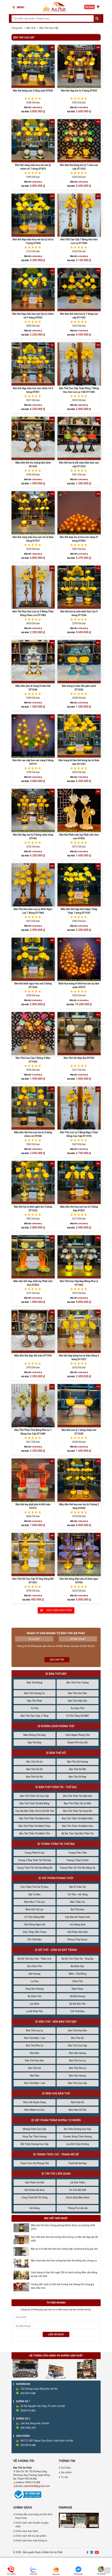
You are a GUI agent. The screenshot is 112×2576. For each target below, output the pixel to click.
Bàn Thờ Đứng (34, 1682)
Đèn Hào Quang (77, 2053)
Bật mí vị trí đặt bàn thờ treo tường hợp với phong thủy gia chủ (64, 2248)
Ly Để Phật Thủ (34, 2011)
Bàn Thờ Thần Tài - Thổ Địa (58, 1787)
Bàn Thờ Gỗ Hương (77, 1761)
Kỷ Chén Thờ (34, 1996)
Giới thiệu (66, 2467)
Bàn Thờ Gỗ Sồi (34, 1776)
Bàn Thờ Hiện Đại (77, 1700)
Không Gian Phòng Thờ (57, 1726)
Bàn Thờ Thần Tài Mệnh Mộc (77, 1818)
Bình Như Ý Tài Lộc (34, 1902)
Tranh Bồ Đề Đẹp (77, 2163)
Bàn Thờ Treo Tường (77, 1682)
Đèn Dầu (34, 2053)
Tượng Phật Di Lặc (34, 1852)
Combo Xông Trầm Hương (77, 2136)
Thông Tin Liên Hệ (78, 2208)
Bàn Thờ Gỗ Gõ (34, 1769)
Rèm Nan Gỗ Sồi (77, 2109)
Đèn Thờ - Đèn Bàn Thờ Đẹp (58, 2021)
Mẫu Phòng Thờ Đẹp (34, 1735)
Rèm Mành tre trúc (34, 2109)
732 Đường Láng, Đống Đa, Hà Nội (39, 2388)
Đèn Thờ (30, 28)
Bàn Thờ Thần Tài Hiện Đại (77, 1796)
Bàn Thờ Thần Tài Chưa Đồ (77, 1811)
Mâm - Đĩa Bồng (77, 1973)
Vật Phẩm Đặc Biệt (77, 1932)
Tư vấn (64, 2477)
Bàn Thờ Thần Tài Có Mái (77, 1803)
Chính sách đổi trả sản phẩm (30, 2535)
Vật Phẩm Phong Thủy (58, 1878)
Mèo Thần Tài (77, 1902)
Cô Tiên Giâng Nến (34, 1917)
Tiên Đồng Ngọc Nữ (34, 1924)
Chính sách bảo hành (26, 2531)
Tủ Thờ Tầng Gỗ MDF (77, 1715)
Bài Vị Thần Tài (77, 1887)
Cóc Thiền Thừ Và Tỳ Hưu (34, 1887)
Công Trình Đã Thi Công (35, 2197)
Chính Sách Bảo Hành (77, 2197)
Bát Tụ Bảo (35, 1894)
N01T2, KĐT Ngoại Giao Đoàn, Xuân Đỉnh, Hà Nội (47, 2440)
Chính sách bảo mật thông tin (31, 2540)
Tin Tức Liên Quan (57, 2173)
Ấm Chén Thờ (34, 1966)
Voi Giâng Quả (77, 1924)
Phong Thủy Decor (77, 1939)
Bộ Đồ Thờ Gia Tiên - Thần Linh (34, 1958)
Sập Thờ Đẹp (35, 1742)
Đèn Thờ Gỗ (77, 2038)
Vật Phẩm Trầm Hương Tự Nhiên (58, 2120)
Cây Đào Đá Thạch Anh (77, 1917)
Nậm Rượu (77, 1988)
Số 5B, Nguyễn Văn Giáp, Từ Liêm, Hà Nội (43, 2406)
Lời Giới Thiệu (77, 2182)
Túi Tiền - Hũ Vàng (77, 1894)
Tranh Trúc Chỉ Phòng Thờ (34, 2163)
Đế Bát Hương (77, 1996)
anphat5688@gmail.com (36, 2486)
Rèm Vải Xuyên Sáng (34, 2102)
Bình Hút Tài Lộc (34, 1909)
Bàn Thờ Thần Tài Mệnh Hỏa (77, 1826)
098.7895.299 (28, 2427)
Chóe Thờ (77, 1981)
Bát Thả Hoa (77, 1909)
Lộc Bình (34, 2003)
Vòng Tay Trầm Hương (34, 2136)
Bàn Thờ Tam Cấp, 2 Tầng (34, 1715)
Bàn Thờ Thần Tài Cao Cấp (34, 1796)
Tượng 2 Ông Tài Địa (77, 1860)
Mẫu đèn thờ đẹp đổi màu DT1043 (33, 1355)
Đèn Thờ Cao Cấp (77, 2045)
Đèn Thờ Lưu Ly (34, 2030)
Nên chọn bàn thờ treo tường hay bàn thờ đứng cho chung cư (64, 2260)
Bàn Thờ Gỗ (57, 1753)
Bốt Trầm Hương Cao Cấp (34, 2144)
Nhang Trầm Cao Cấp (34, 2129)
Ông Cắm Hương (35, 1988)
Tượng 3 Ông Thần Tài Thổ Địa (34, 1860)
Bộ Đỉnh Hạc (77, 1966)
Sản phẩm (66, 2472)
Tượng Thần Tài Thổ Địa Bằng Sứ (77, 1867)
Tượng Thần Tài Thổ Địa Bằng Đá (34, 1867)
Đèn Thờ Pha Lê (34, 2045)
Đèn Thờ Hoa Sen (77, 2030)
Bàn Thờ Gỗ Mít (77, 1769)
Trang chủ (17, 28)
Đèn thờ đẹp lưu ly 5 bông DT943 (79, 90)
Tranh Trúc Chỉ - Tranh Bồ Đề (58, 2154)
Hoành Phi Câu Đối (77, 1742)
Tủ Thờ (34, 1708)
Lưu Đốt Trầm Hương (77, 2144)
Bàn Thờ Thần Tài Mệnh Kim (34, 1818)
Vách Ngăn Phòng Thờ (77, 1735)
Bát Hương (34, 1973)
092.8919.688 (28, 2445)
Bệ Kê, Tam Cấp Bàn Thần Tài (77, 1833)
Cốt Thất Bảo (34, 1939)
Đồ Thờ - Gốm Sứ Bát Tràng (57, 1950)
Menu (18, 7)
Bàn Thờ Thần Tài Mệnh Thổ (34, 1833)
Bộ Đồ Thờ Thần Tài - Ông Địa (77, 1958)
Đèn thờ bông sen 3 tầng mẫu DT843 (33, 90)
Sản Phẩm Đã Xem (34, 2190)
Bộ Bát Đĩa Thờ (77, 2003)
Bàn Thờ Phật (34, 1700)
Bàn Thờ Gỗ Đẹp (77, 1776)
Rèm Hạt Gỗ (77, 2102)
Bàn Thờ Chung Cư (34, 1693)
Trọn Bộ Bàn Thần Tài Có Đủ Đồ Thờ (34, 1811)
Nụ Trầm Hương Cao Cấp (77, 2129)
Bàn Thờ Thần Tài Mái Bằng (34, 1803)
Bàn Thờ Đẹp (58, 1673)
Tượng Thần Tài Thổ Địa (58, 1844)
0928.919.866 (28, 2410)
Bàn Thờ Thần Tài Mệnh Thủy (34, 1826)
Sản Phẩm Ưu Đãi (34, 2182)
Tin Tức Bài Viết (77, 2190)
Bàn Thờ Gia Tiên (77, 1693)
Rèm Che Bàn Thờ (57, 2093)
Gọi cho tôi (57, 1659)
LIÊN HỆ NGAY (56, 2334)
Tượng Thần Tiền (77, 1852)
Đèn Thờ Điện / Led (34, 2038)
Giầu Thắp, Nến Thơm (34, 1932)
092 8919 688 (28, 2393)
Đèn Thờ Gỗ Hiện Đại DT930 (79, 1058)
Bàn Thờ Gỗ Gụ (34, 1761)
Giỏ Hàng (35, 2208)
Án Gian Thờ (77, 1708)
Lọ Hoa (34, 1981)
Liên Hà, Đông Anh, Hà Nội (35, 2423)
